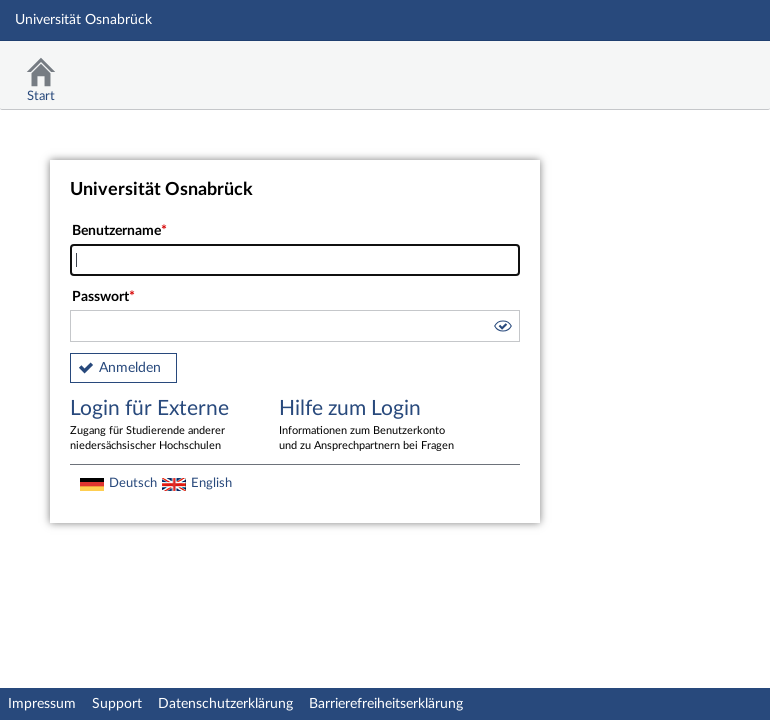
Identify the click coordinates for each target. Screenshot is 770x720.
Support (117, 704)
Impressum (42, 704)
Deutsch (133, 483)
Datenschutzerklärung (225, 704)
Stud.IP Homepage (693, 67)
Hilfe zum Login (369, 426)
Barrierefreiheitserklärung (386, 704)
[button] (502, 329)
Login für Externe (160, 426)
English (211, 483)
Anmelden (130, 368)
